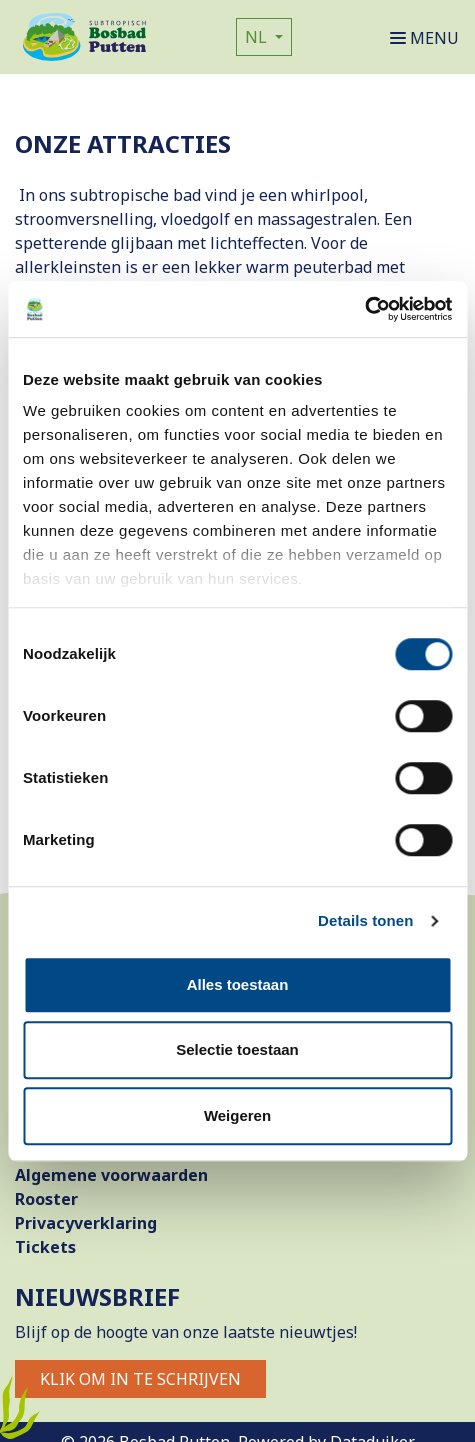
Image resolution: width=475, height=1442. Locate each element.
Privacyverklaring (86, 1223)
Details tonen (365, 920)
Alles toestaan (238, 984)
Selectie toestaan (237, 1049)
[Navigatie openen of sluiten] (428, 37)
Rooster (46, 1199)
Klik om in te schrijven (140, 1379)
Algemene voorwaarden (111, 1175)
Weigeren (237, 1115)
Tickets (45, 1247)
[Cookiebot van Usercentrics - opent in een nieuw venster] (364, 309)
